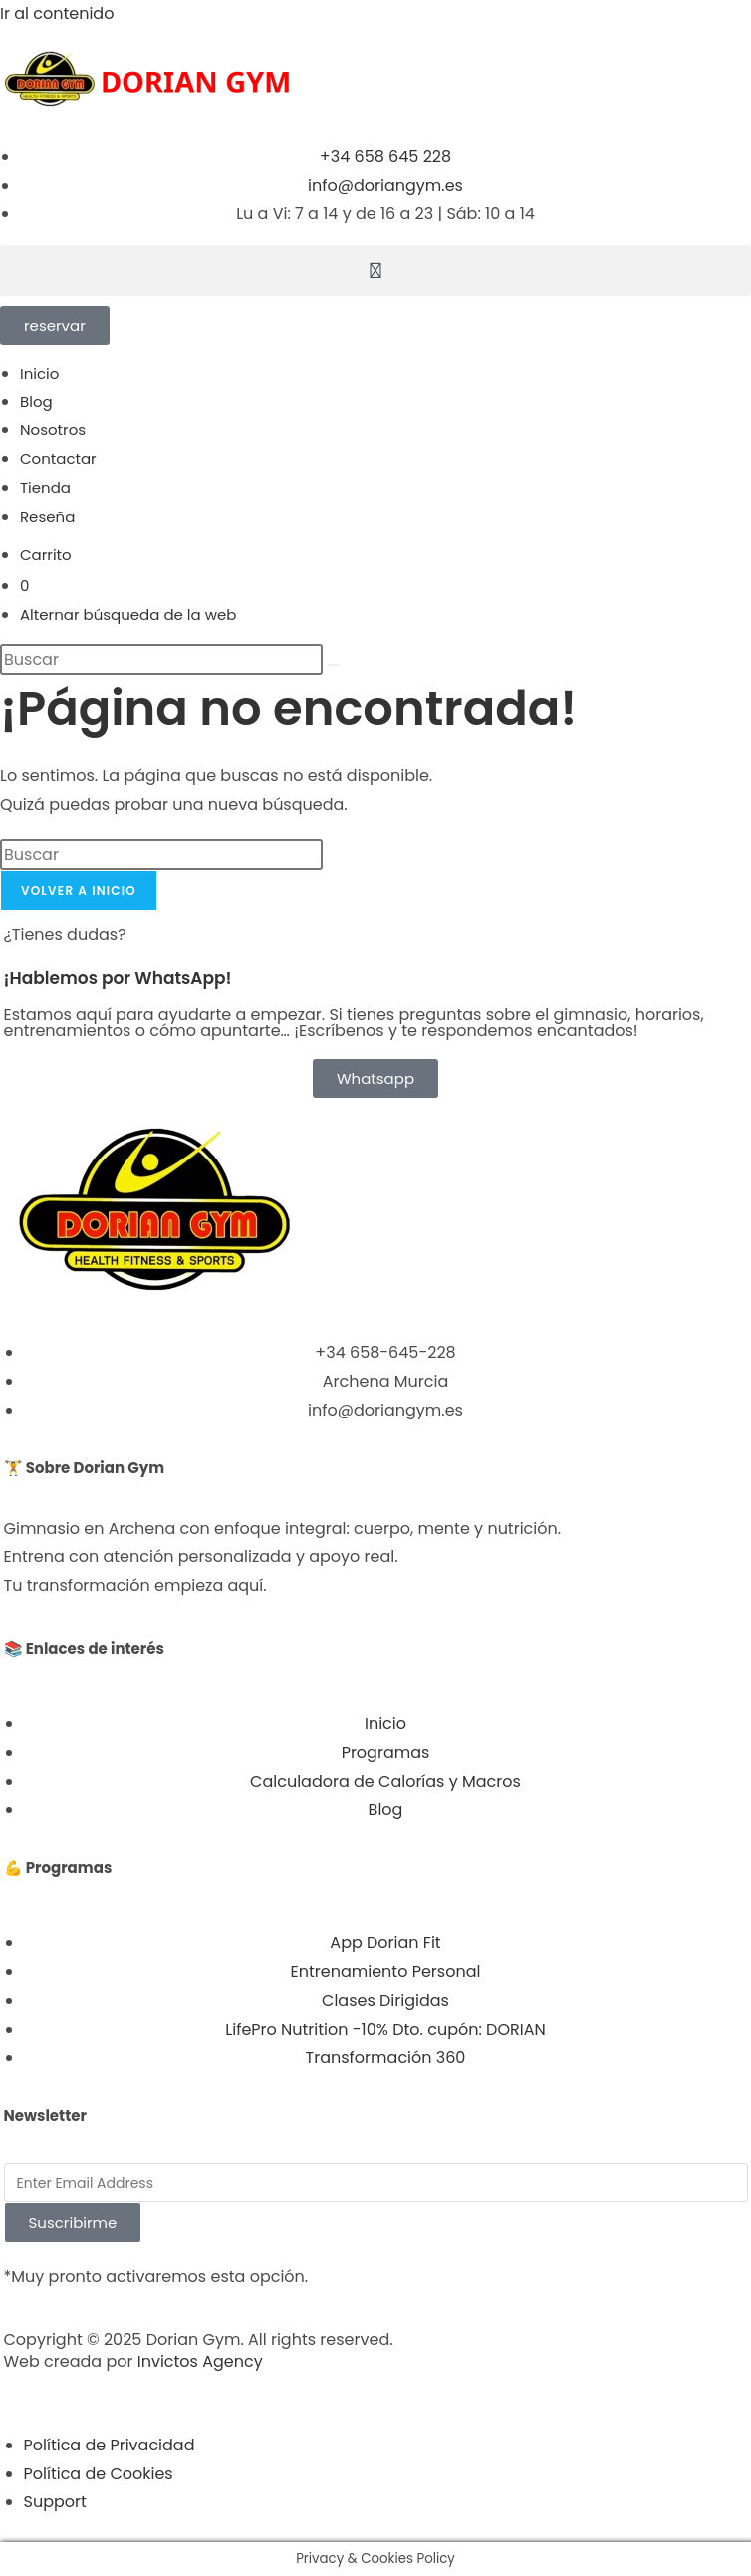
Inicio (39, 373)
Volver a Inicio (78, 890)
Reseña (47, 516)
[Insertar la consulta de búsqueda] (161, 659)
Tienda (45, 487)
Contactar (58, 458)
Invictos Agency (200, 2361)
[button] (375, 270)
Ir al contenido (57, 13)
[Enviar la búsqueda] (334, 665)
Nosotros (53, 429)
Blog (36, 401)
